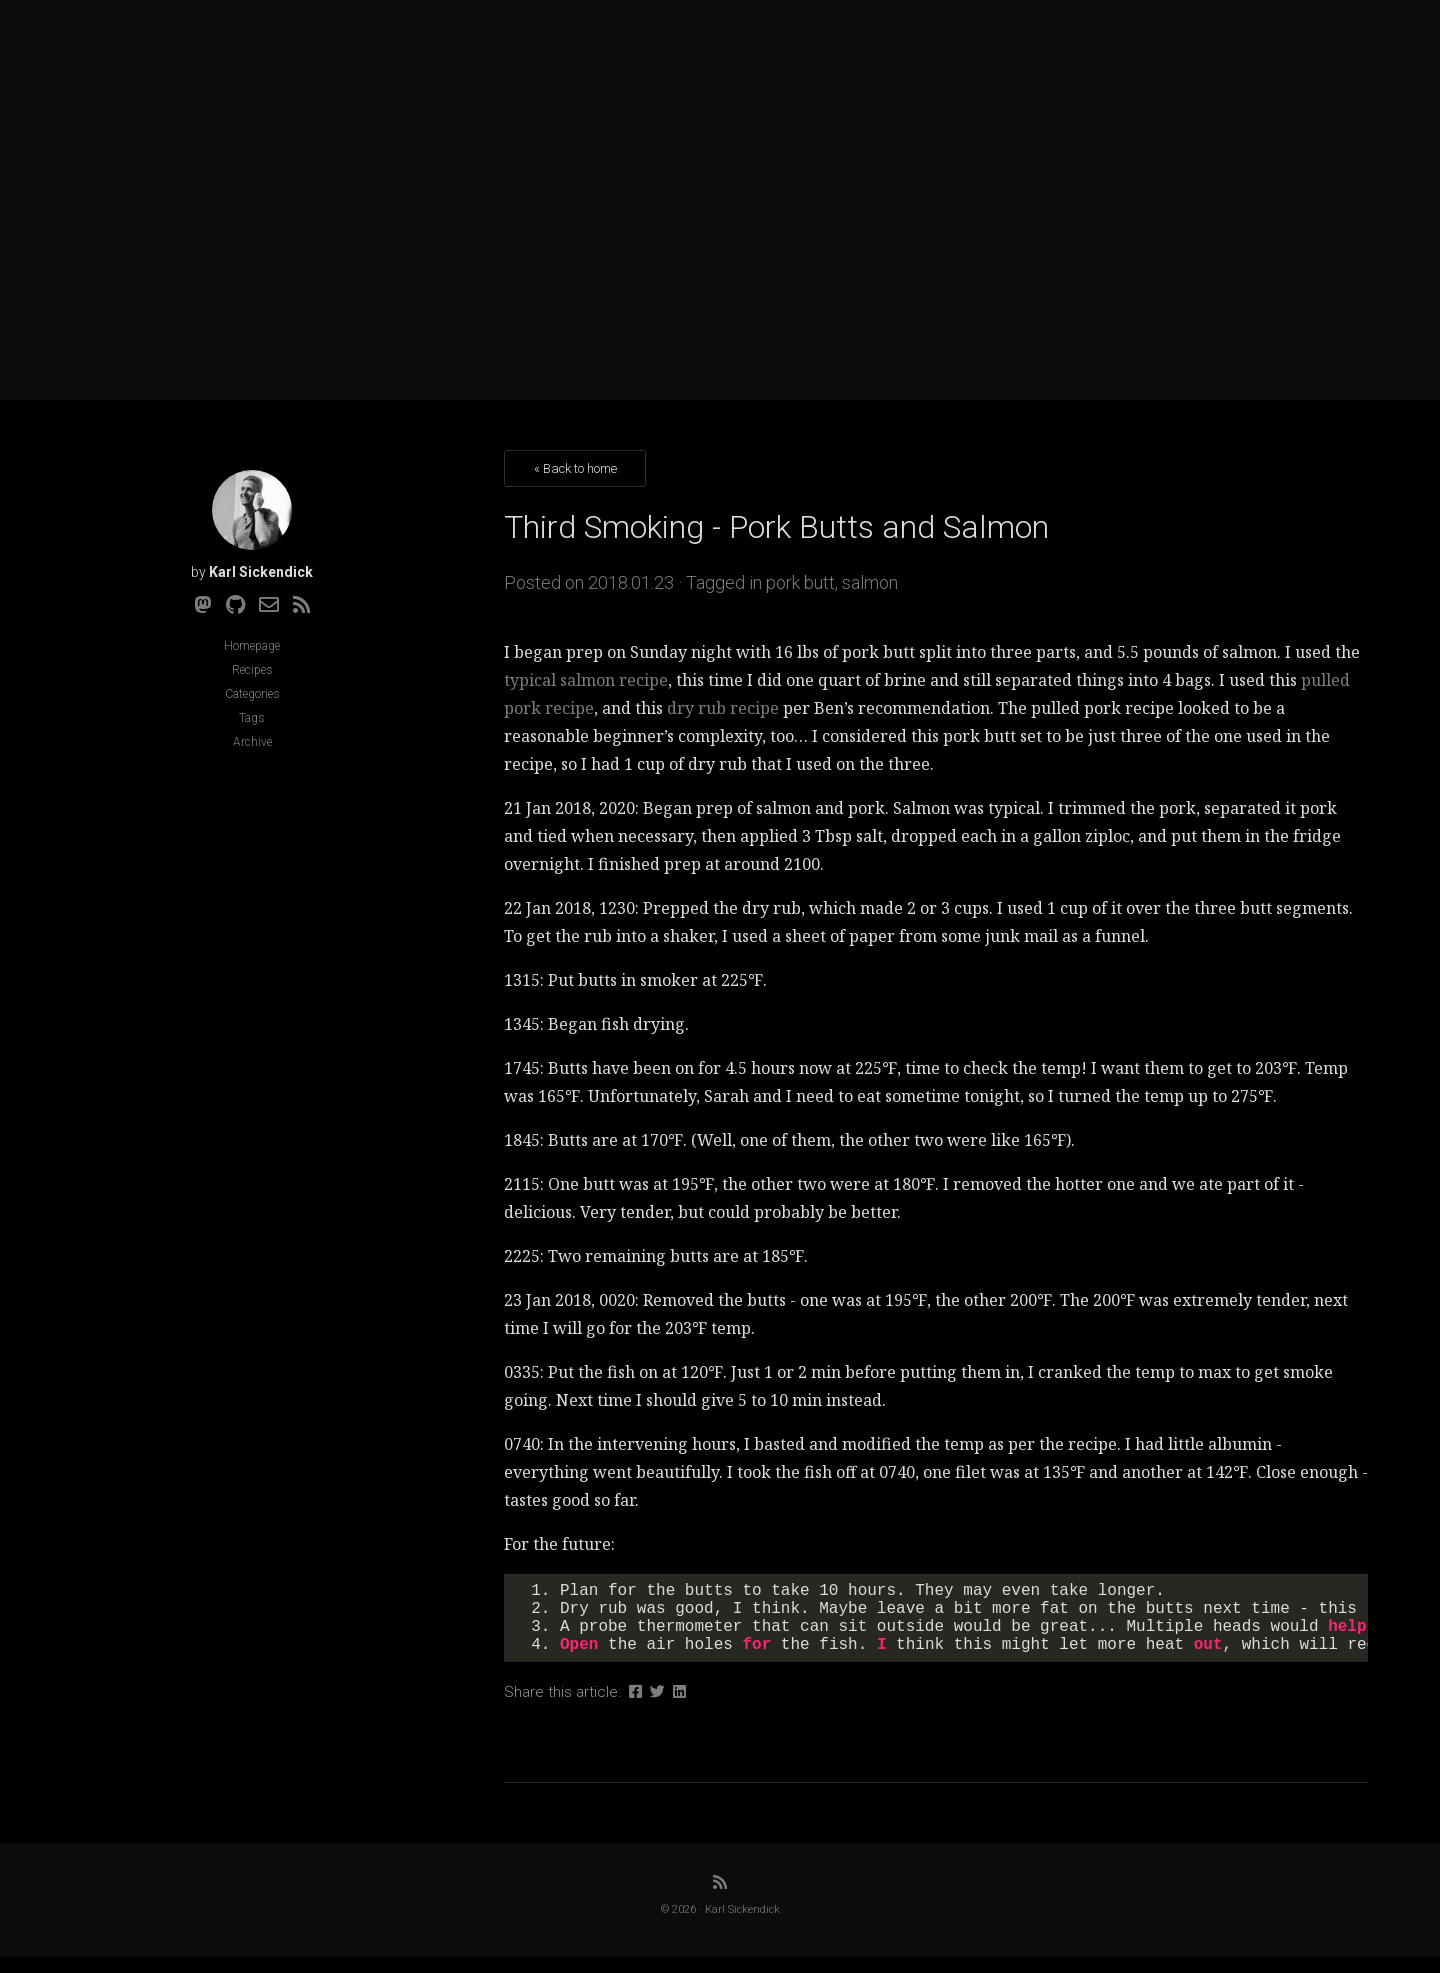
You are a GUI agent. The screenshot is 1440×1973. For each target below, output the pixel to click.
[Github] (235, 605)
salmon (870, 582)
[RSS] (302, 605)
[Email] (269, 605)
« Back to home (575, 468)
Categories (252, 694)
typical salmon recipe (586, 680)
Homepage (252, 646)
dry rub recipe (723, 708)
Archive (252, 742)
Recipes (252, 670)
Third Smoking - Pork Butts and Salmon (776, 527)
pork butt (800, 582)
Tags (252, 718)
